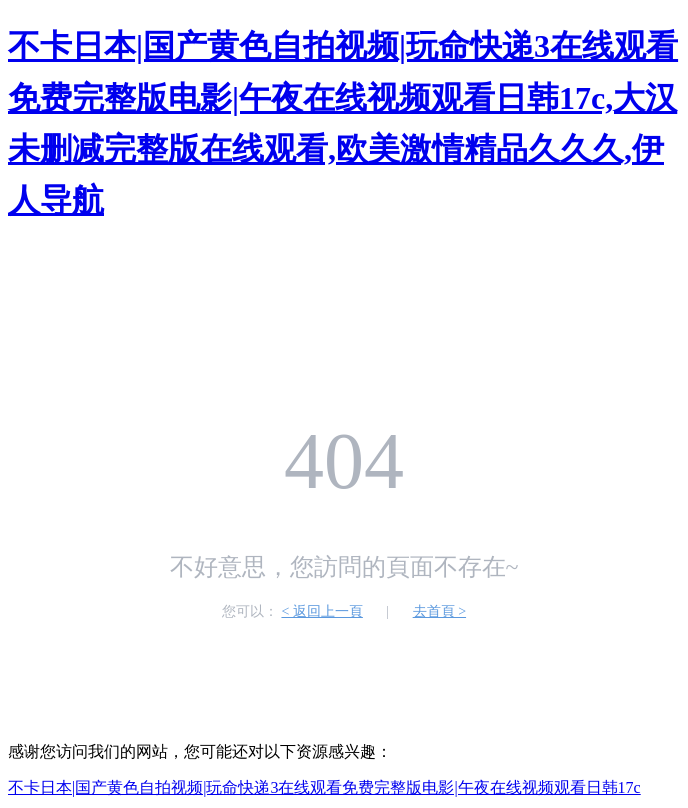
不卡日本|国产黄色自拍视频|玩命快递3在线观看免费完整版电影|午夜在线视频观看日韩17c (324, 787)
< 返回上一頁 (321, 611)
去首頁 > (439, 611)
